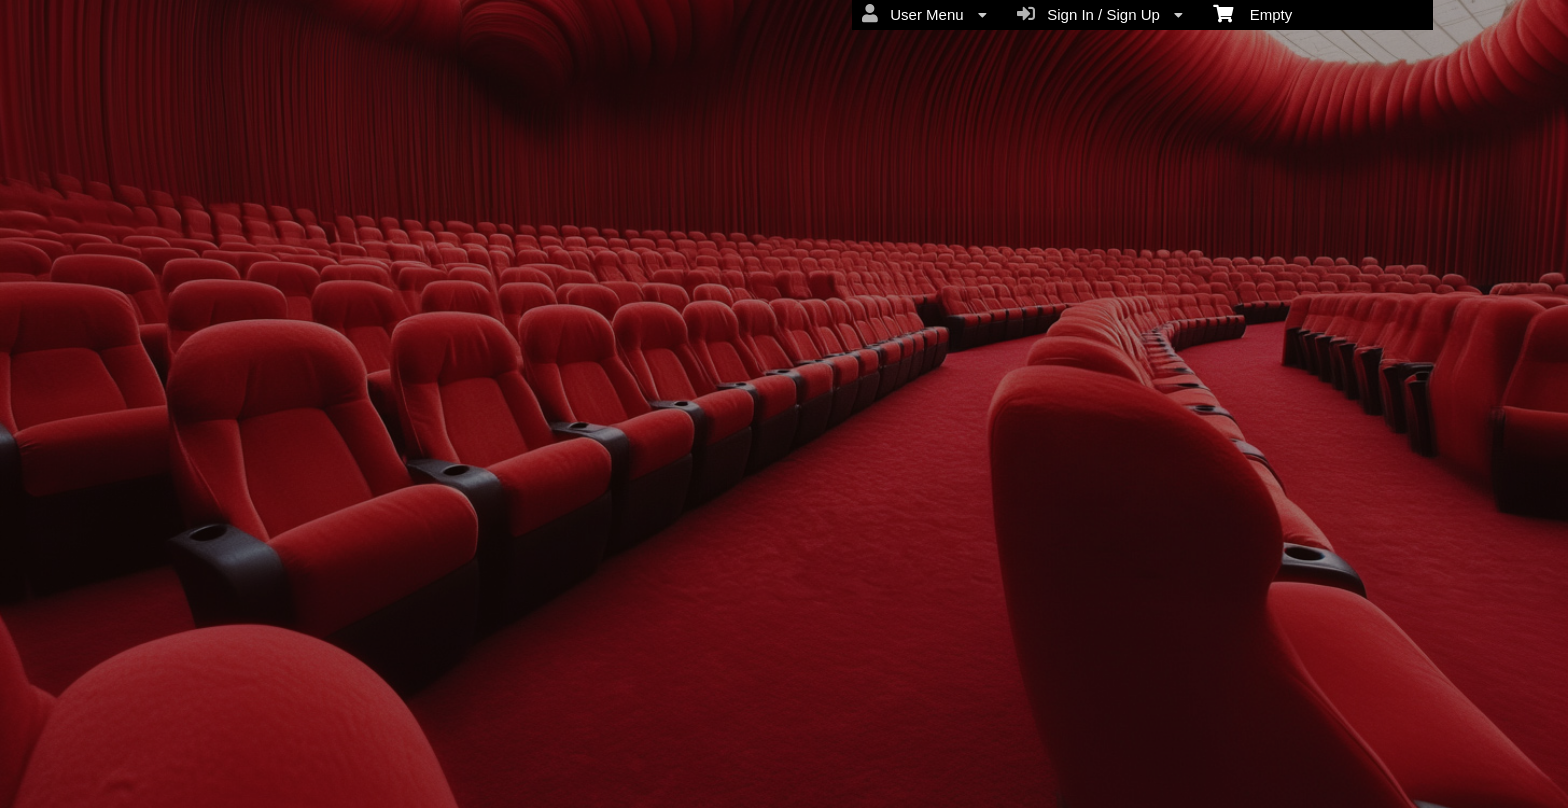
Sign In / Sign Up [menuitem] (1100, 14)
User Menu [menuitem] (924, 14)
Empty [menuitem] (1252, 13)
